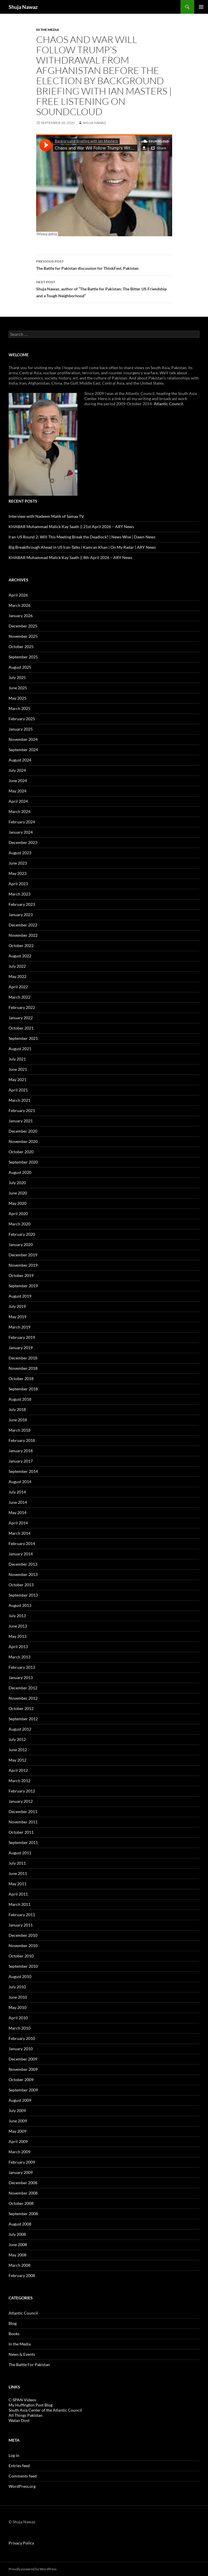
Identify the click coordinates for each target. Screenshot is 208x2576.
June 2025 (18, 687)
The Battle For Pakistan (29, 2364)
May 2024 (17, 790)
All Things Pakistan (25, 2415)
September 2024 (23, 749)
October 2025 (21, 646)
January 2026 (21, 615)
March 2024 (19, 811)
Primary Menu (201, 7)
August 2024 (20, 759)
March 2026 (19, 605)
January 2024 (21, 832)
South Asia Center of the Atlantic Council (45, 2410)
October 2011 (21, 1832)
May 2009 (17, 2131)
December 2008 (23, 2182)
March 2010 (19, 2028)
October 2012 (21, 1708)
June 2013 (18, 1625)
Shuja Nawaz (23, 7)
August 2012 (20, 1729)
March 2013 (19, 1656)
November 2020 (23, 1141)
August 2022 (20, 955)
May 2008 (17, 2254)
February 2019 (22, 1337)
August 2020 (20, 1172)
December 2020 (23, 1131)
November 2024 (23, 739)
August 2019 (20, 1296)
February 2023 (22, 904)
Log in (14, 2455)
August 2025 (20, 667)
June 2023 (18, 863)
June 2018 (18, 1419)
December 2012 (23, 1687)
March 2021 (19, 1100)
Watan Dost (19, 2420)
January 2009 (21, 2172)
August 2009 (20, 2100)
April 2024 (18, 801)
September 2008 (23, 2213)
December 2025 (23, 625)
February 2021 (22, 1110)
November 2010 (23, 1945)
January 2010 (21, 2048)
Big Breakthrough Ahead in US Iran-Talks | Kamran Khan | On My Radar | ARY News (82, 547)
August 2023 (20, 852)
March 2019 (19, 1327)
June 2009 (18, 2120)
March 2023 (19, 894)
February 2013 (22, 1667)
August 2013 (20, 1605)
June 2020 (18, 1192)
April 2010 (18, 2017)
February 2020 (22, 1234)
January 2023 (21, 914)
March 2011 (19, 1904)
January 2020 (21, 1244)
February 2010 (22, 2038)
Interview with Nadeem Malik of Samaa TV (46, 516)
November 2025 (23, 636)
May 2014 (17, 1512)
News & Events (22, 2354)
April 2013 (18, 1646)
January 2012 (21, 1801)
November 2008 (23, 2193)
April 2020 (18, 1213)
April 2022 (18, 986)
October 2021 (21, 1028)
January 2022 (21, 1017)
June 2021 (18, 1069)
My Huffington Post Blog (31, 2404)
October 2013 (21, 1584)
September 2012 (23, 1718)
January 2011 (21, 1924)
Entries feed (19, 2465)
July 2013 (17, 1615)
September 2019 (23, 1285)
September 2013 (23, 1595)
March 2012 (19, 1780)
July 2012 (17, 1739)
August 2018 (20, 1399)
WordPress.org (22, 2486)
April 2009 (18, 2141)
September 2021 (23, 1038)
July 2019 (17, 1306)
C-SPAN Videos (22, 2399)
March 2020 (19, 1223)
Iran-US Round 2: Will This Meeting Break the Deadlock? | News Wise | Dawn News (82, 536)
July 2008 (17, 2234)
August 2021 (20, 1048)
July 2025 (17, 677)
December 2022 (23, 924)
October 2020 (21, 1151)
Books (14, 2333)
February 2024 (22, 821)
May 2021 (17, 1079)
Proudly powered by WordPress (33, 2569)
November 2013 (23, 1574)
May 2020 (17, 1203)
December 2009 (23, 2059)
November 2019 (23, 1265)
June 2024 (18, 780)
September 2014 (23, 1471)
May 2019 (17, 1316)
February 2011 (22, 1914)
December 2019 (23, 1254)
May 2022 (17, 976)
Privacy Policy (21, 2542)
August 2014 (20, 1481)
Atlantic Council (168, 403)
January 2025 (21, 729)
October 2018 (21, 1378)
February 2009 (22, 2162)
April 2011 (18, 1894)
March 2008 (19, 2265)
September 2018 (23, 1388)
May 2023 (17, 873)
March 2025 (19, 708)
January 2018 (21, 1450)
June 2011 (18, 1873)
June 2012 (18, 1749)
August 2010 (20, 1976)
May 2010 (17, 2007)
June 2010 (18, 1997)
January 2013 (21, 1677)
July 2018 (17, 1409)
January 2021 (21, 1120)
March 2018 (19, 1430)
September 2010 (23, 1966)
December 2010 (23, 1935)
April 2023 (18, 883)
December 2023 (23, 842)
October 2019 (21, 1275)
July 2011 (17, 1863)
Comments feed (23, 2475)
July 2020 (17, 1182)
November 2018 (23, 1368)
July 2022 (17, 966)
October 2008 (21, 2203)
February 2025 (22, 718)
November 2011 (23, 1821)
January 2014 (21, 1553)
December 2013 (23, 1564)
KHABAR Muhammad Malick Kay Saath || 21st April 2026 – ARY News (71, 526)
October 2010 (21, 1955)
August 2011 (20, 1852)
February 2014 (22, 1543)
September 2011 (23, 1842)
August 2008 (20, 2223)
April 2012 (18, 1770)
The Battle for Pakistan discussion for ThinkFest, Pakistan (104, 264)
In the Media (47, 29)
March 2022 (19, 997)
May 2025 (17, 698)
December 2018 (23, 1357)
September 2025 (23, 656)
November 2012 (23, 1698)
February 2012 (22, 1790)
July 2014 (17, 1491)
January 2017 (21, 1461)
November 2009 (23, 2069)
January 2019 (21, 1347)
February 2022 (22, 1007)
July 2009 (17, 2110)
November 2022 (23, 935)
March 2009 (19, 2151)
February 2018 (22, 1440)
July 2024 (17, 770)
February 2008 (22, 2275)
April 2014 (18, 1522)
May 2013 (17, 1636)
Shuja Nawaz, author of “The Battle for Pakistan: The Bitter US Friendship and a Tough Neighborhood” (104, 288)
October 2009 (21, 2079)
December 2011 (23, 1811)
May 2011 (17, 1883)
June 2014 (18, 1502)
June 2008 (18, 2244)
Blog (13, 2323)
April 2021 (18, 1089)
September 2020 (23, 1162)
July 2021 (17, 1058)
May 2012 (17, 1760)
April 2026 (18, 595)
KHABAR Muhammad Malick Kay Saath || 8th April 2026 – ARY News (70, 557)
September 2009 (23, 2089)
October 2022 (21, 945)
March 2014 (19, 1533)
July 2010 (17, 1986)
